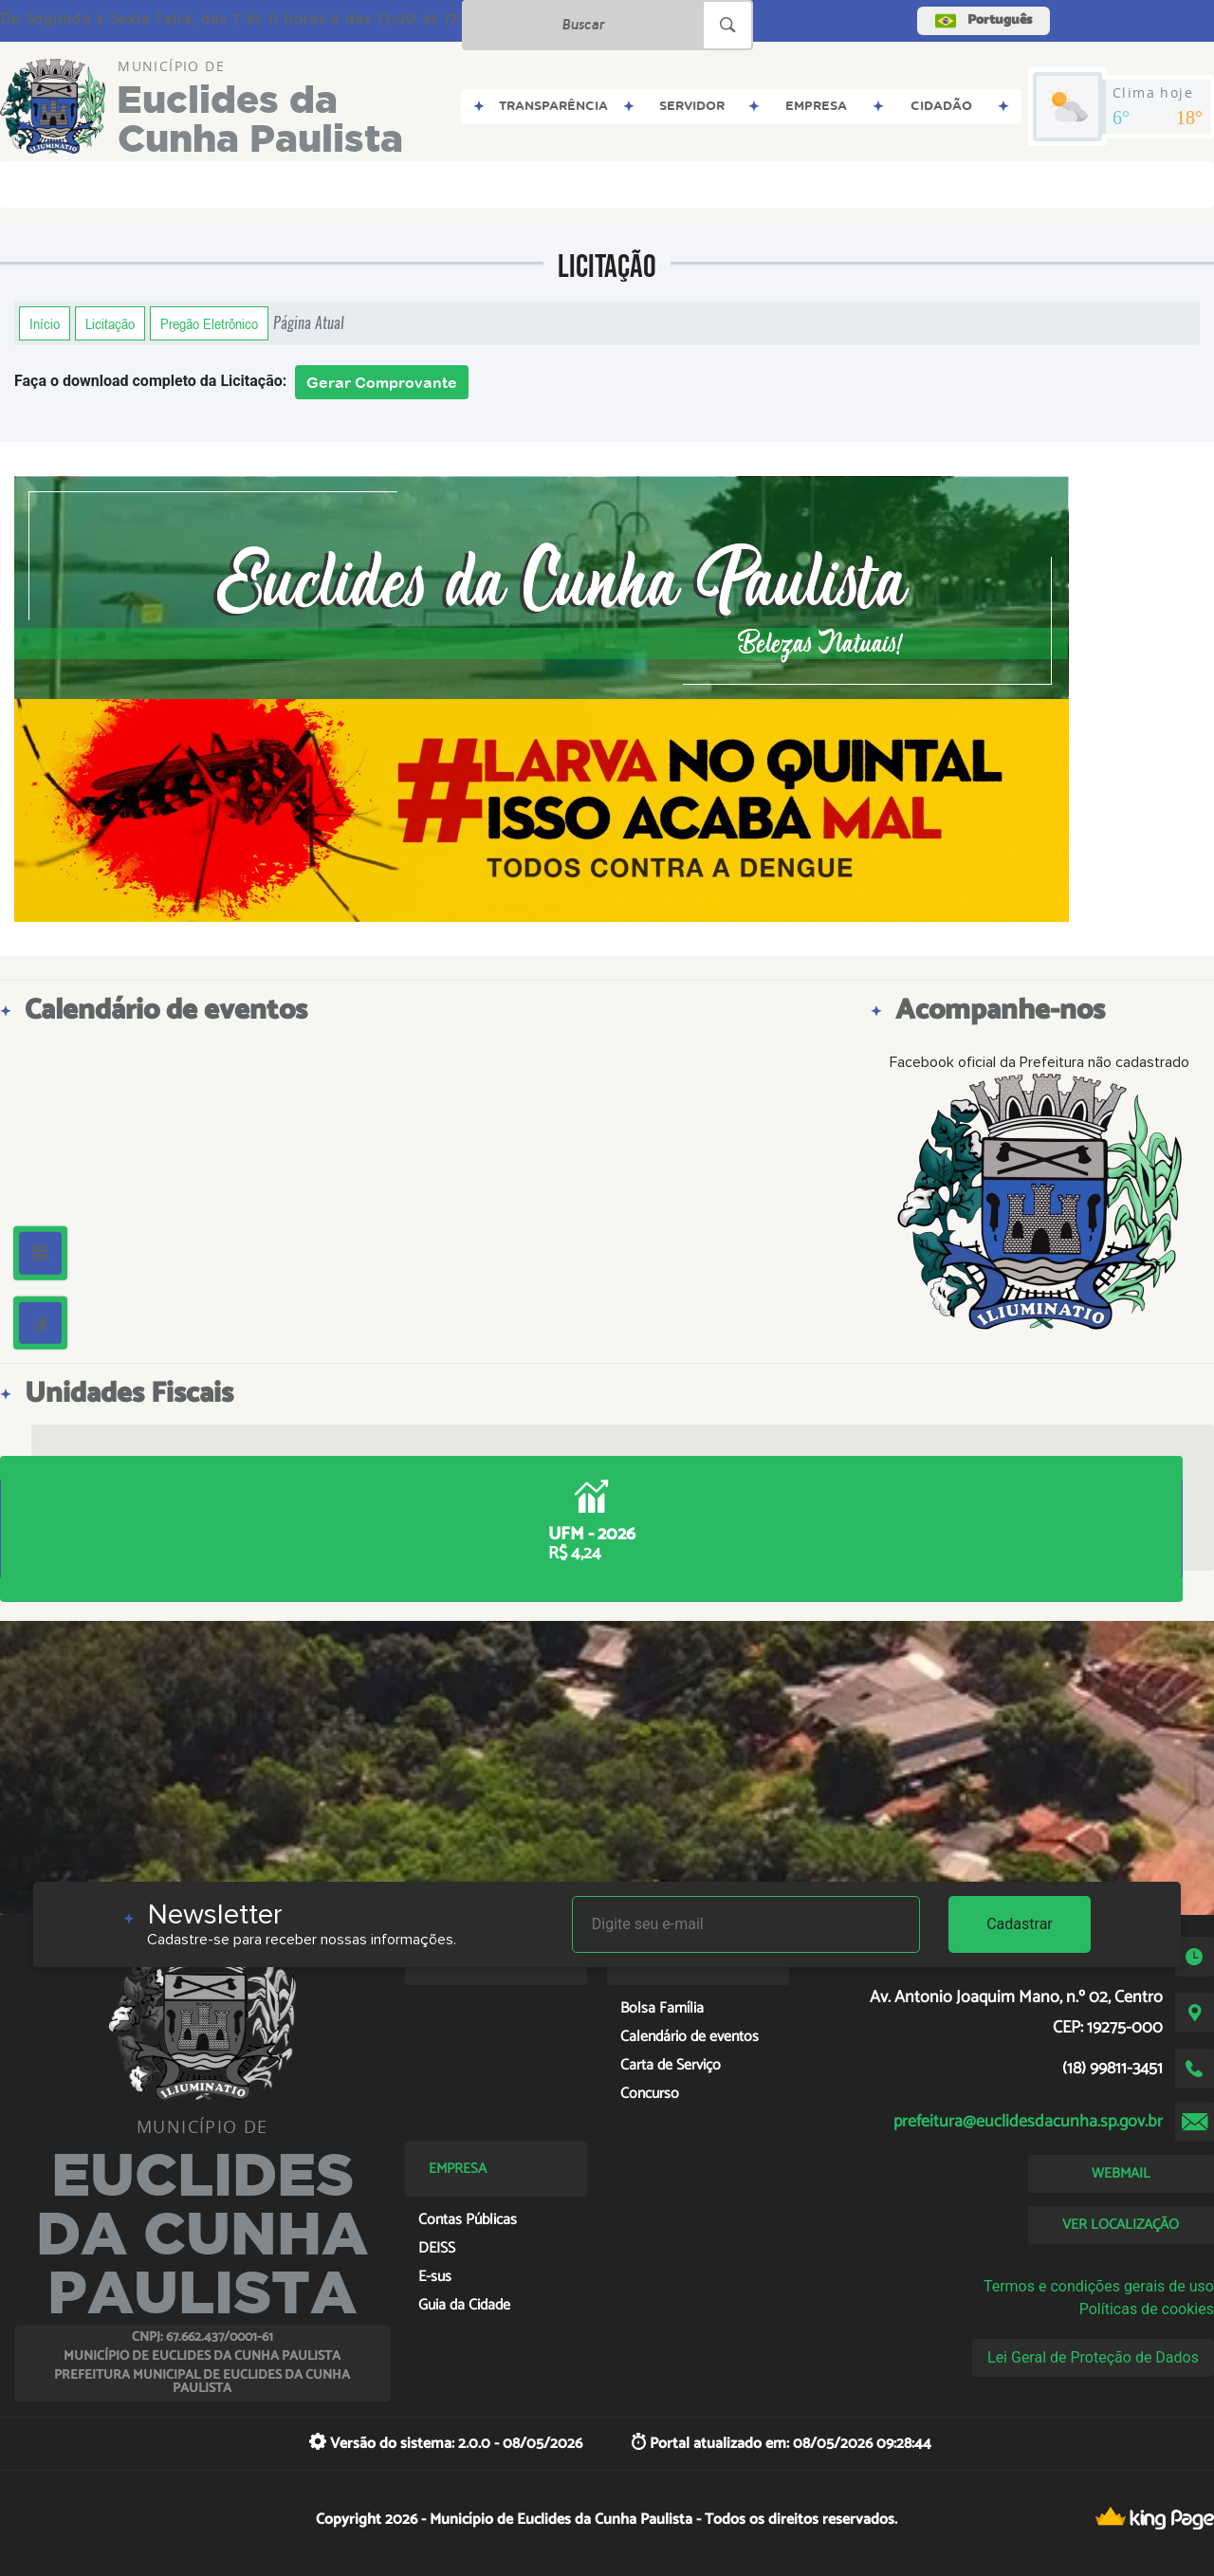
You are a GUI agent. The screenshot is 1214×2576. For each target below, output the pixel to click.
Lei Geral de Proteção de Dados (1093, 2357)
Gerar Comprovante (381, 382)
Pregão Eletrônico (209, 323)
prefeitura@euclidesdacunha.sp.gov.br (1028, 2121)
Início (44, 323)
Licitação (110, 323)
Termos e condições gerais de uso (1099, 2286)
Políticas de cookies (1146, 2309)
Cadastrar (1019, 1924)
